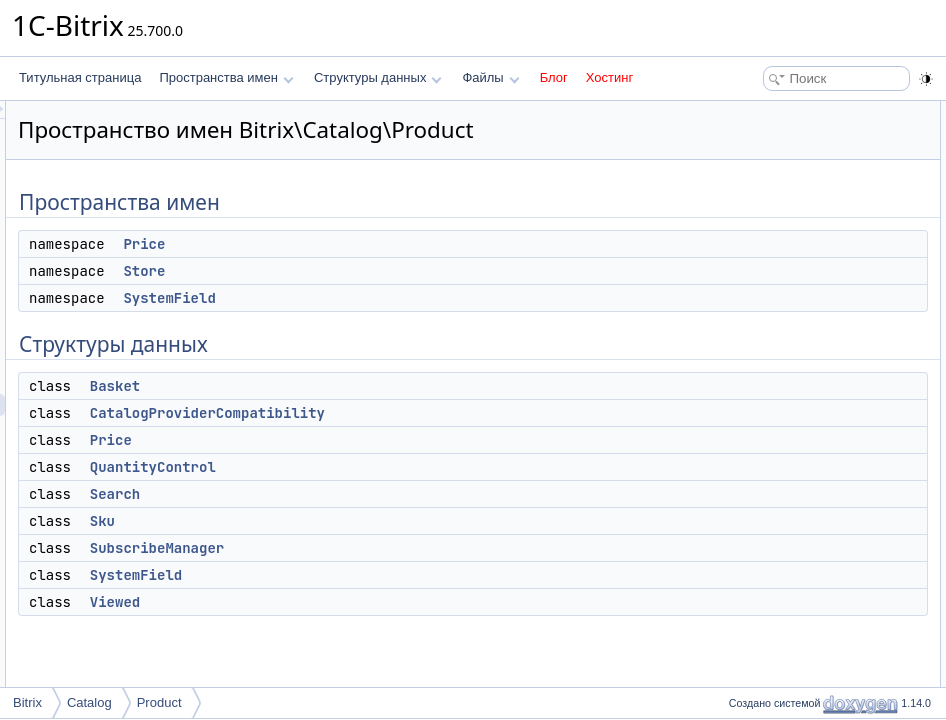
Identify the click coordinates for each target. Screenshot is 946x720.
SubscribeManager (407, 576)
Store (394, 299)
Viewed (365, 630)
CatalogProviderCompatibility (457, 441)
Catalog (89, 702)
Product (159, 702)
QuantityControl (403, 495)
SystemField (419, 326)
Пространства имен (226, 77)
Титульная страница (80, 77)
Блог (554, 77)
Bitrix (27, 702)
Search (365, 522)
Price (394, 272)
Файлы (490, 77)
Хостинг (609, 77)
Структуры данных (378, 77)
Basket (365, 414)
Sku (352, 549)
